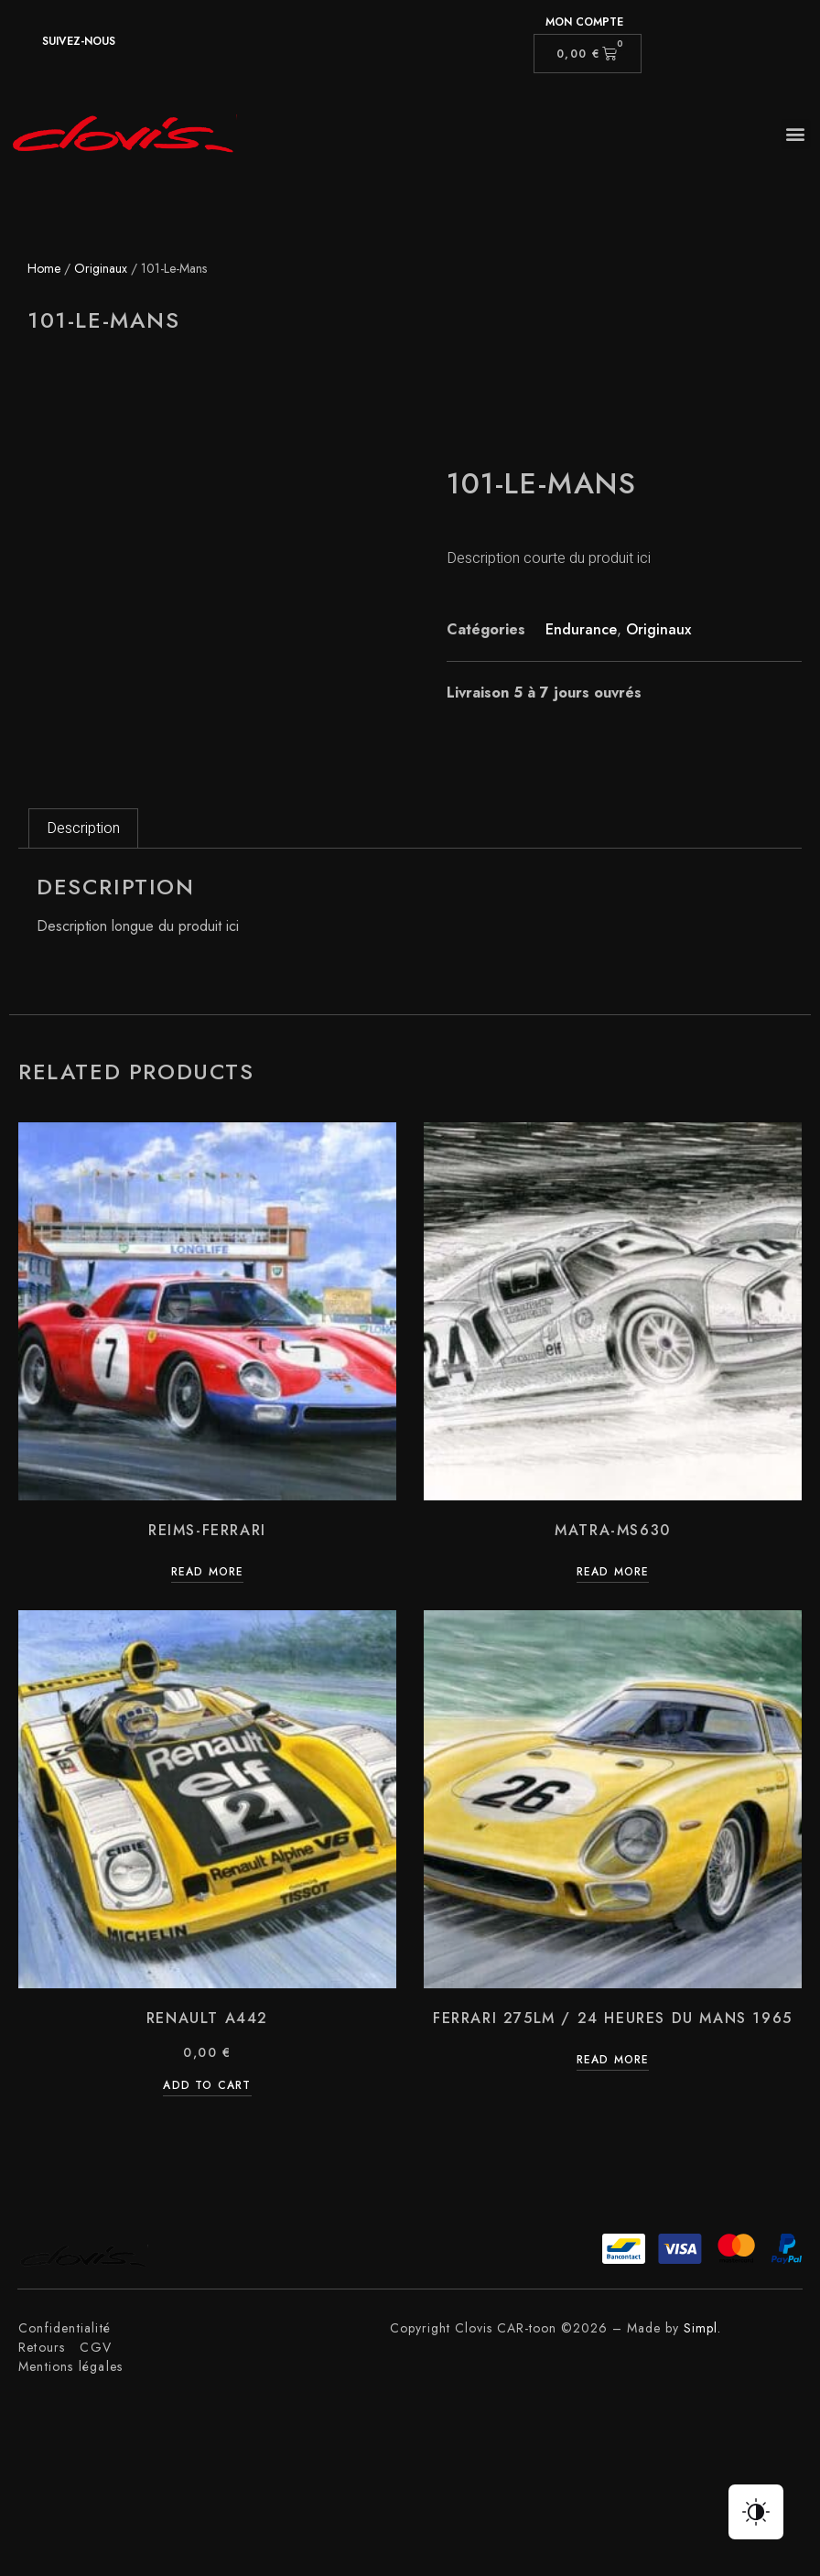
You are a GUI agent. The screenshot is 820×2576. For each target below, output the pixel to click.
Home (43, 268)
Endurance (581, 629)
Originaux (100, 268)
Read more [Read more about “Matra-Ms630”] (613, 1573)
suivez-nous (78, 41)
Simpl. (702, 2328)
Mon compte (584, 22)
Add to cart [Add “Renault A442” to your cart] (207, 2087)
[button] (796, 134)
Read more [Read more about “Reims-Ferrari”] (207, 1573)
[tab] (83, 828)
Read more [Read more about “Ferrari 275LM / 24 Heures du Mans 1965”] (613, 2061)
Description (83, 828)
